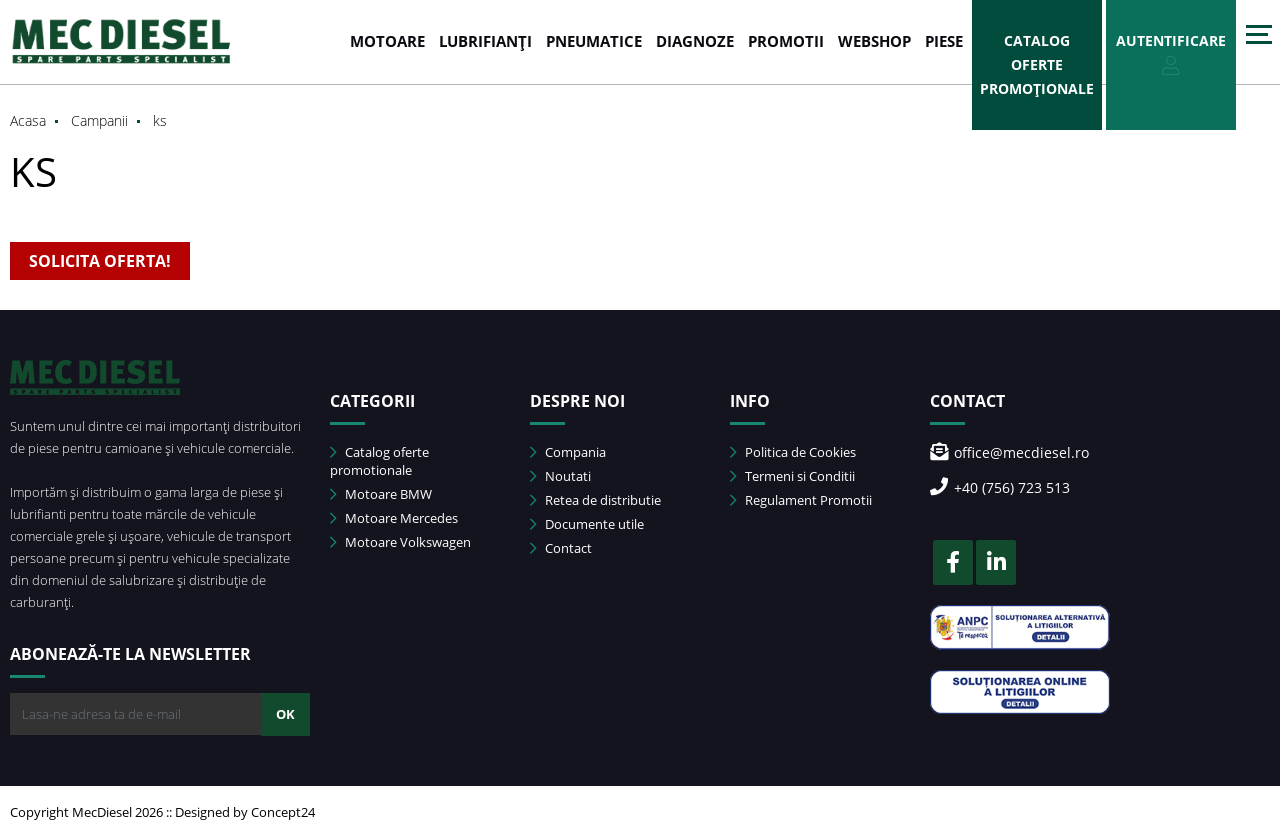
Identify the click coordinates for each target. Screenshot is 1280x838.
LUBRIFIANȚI (485, 41)
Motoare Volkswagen (400, 542)
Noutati (560, 476)
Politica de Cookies (793, 452)
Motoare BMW (381, 494)
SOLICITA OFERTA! (100, 261)
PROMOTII (786, 41)
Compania (568, 452)
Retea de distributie (595, 500)
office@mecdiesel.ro (1009, 452)
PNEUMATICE (594, 41)
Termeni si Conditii (792, 476)
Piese (944, 41)
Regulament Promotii (801, 500)
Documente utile (587, 524)
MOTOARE (387, 41)
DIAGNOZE (695, 41)
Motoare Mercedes (394, 518)
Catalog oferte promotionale (379, 461)
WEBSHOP (874, 41)
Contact (561, 548)
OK (285, 714)
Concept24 (283, 812)
